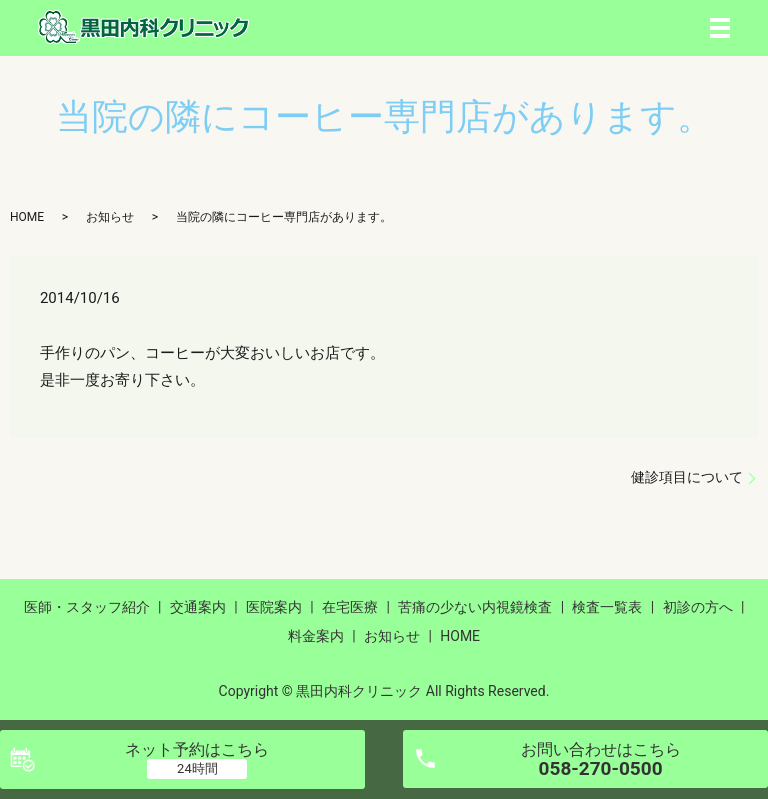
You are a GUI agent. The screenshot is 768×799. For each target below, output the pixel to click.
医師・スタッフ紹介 (87, 607)
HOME (27, 217)
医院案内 (274, 607)
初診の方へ (698, 607)
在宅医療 (350, 607)
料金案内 (316, 636)
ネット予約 (197, 749)
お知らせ (110, 217)
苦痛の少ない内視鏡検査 (475, 607)
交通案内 (198, 607)
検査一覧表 (607, 607)
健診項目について (687, 477)
